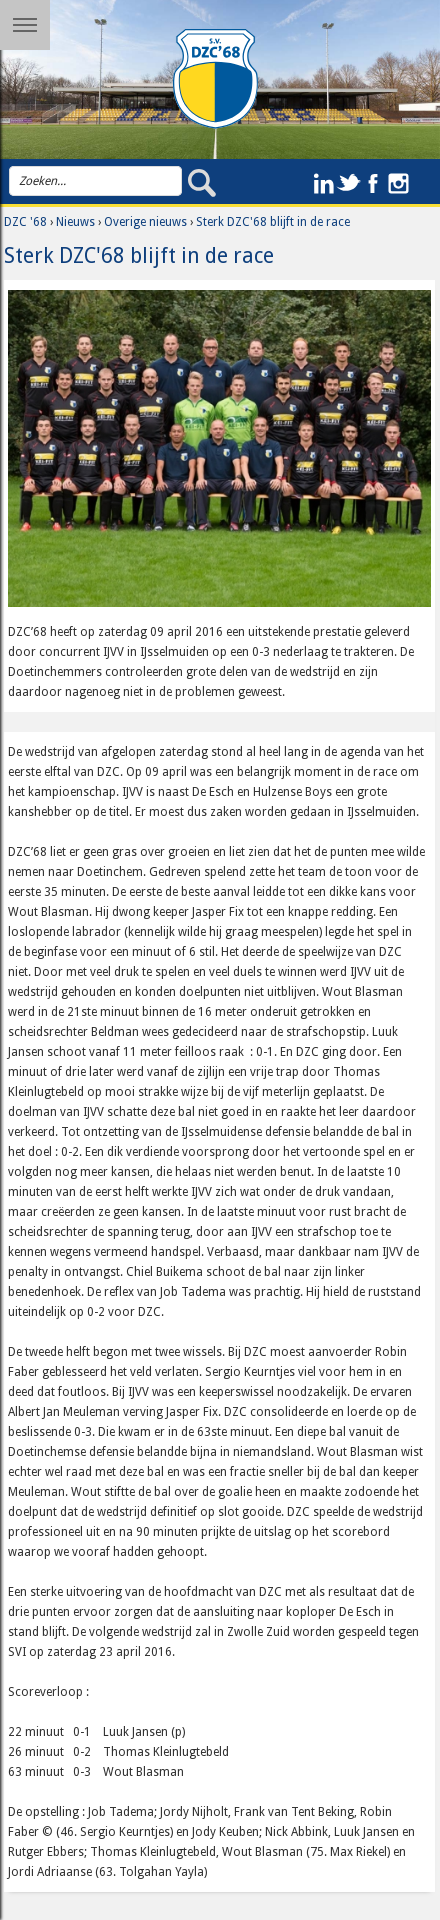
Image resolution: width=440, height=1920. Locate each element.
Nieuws (75, 222)
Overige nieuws (145, 222)
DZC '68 (25, 222)
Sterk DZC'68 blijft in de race (273, 222)
